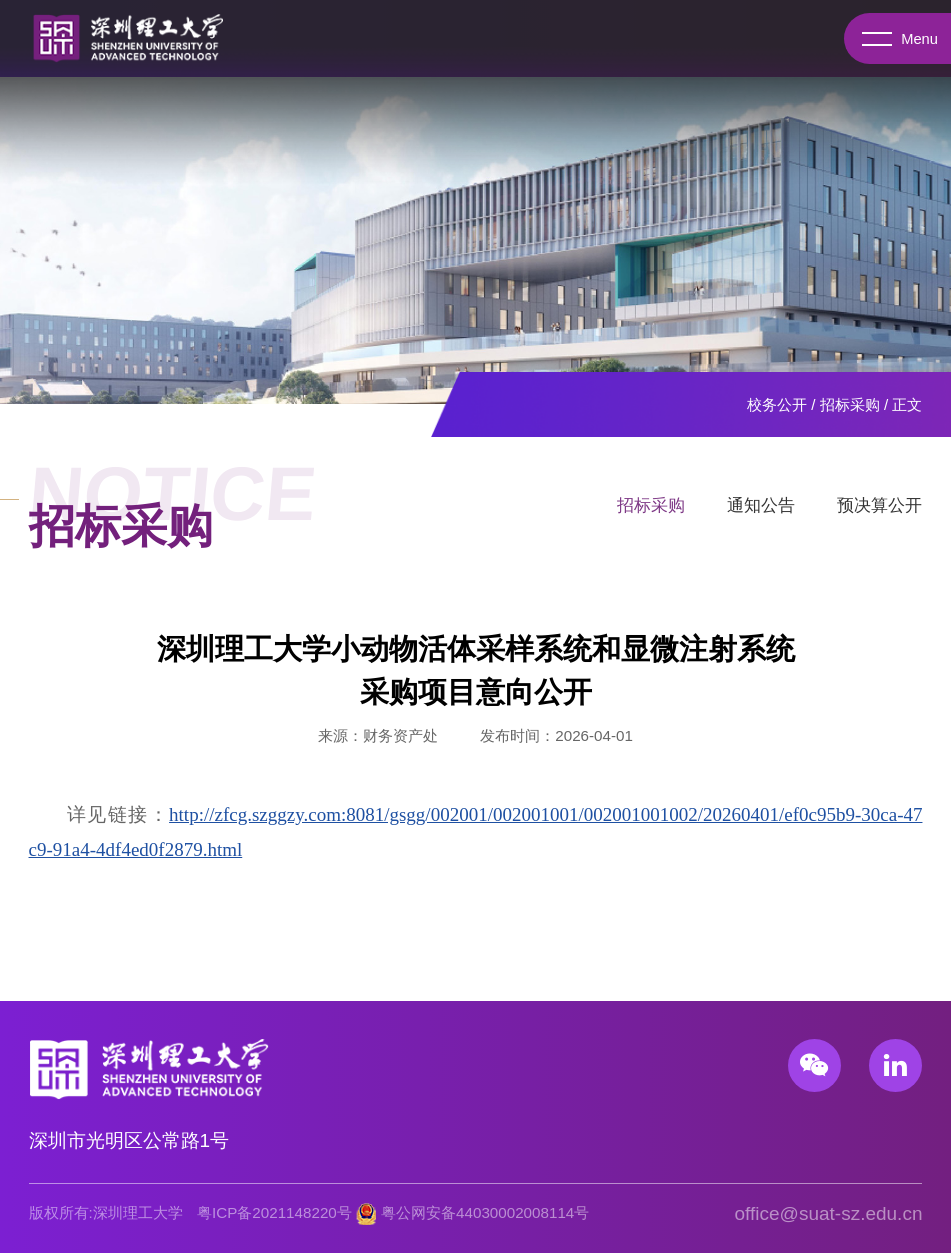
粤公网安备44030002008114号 (485, 1212)
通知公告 (761, 513)
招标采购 (850, 404)
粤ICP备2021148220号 (274, 1212)
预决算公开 (879, 513)
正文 (907, 404)
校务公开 (777, 404)
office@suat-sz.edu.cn (829, 1213)
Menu (895, 39)
